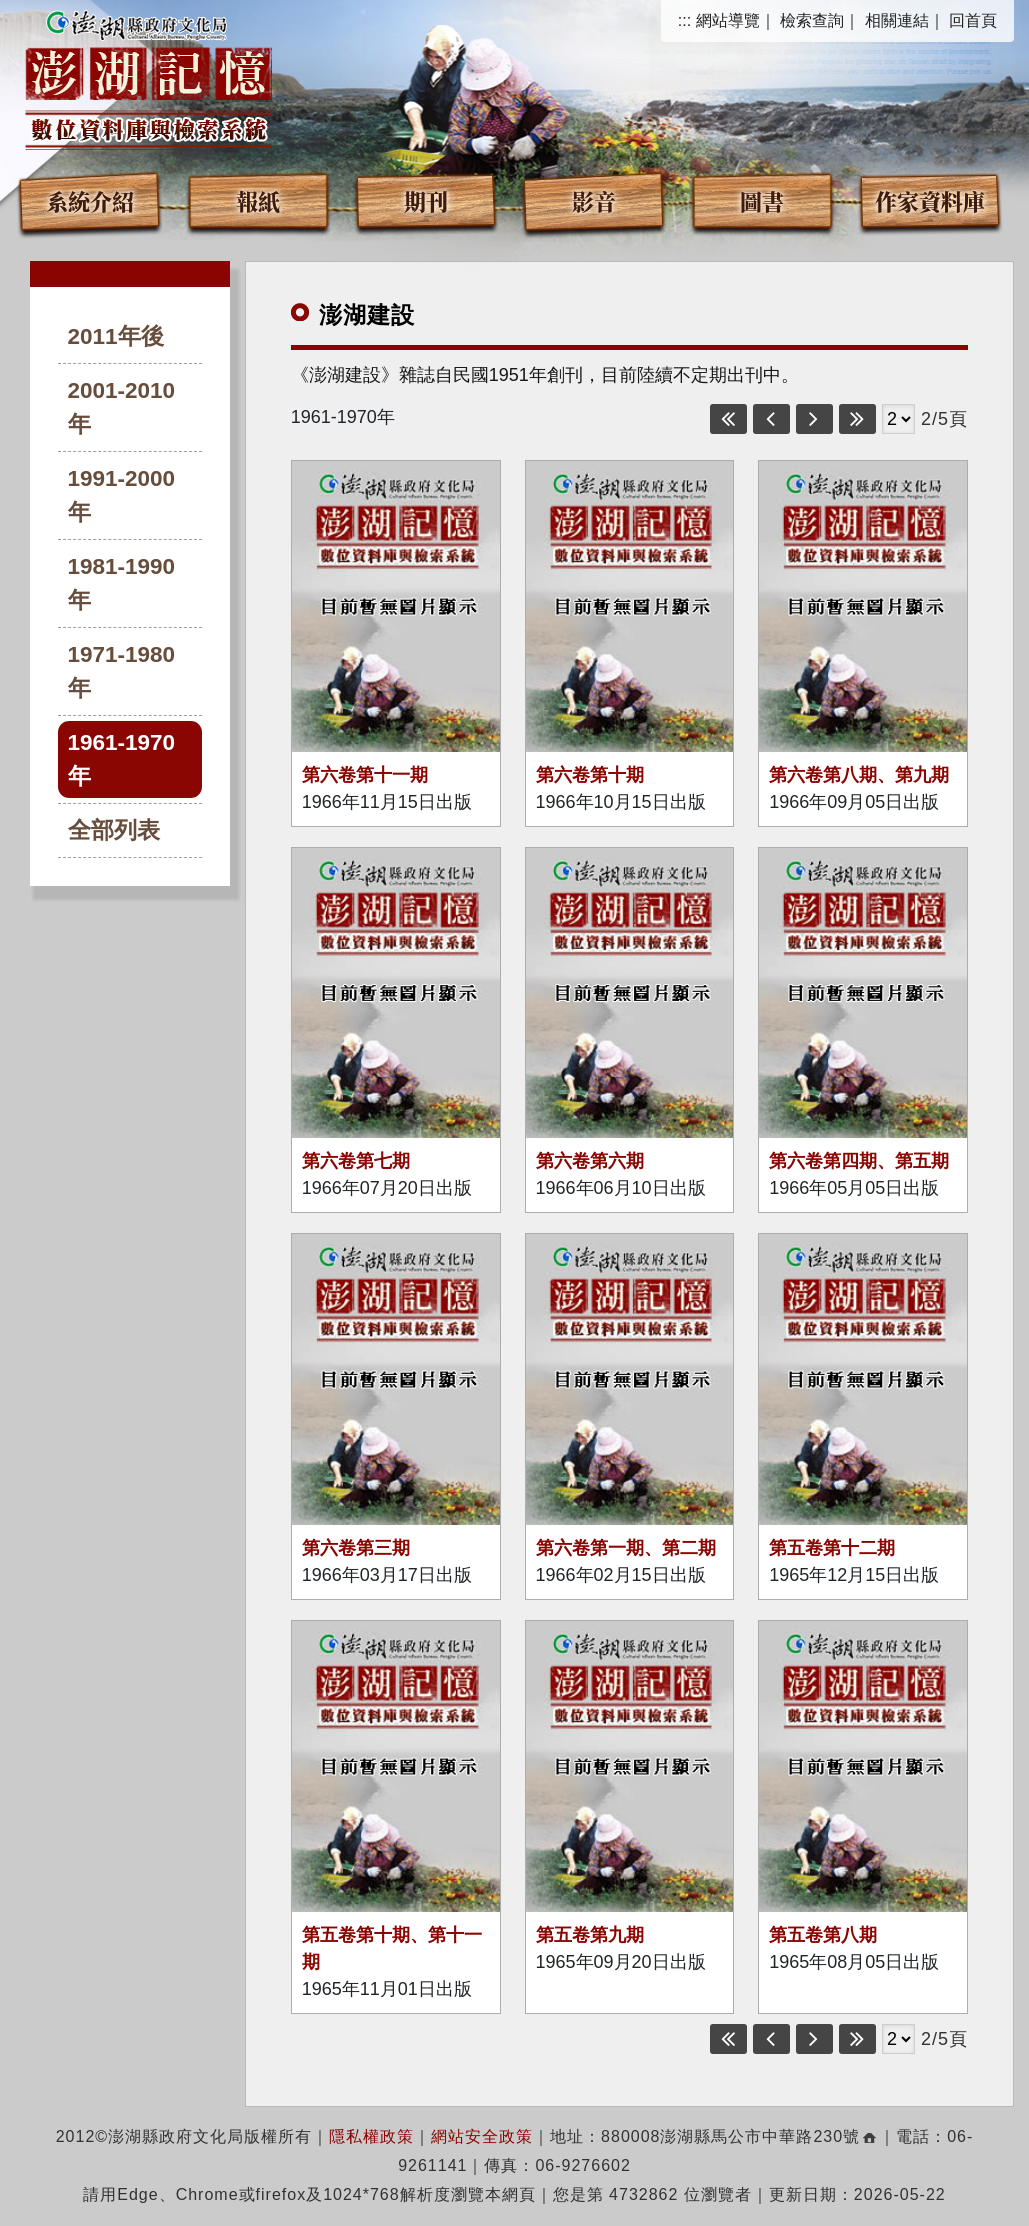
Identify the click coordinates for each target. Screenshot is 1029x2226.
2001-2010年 (122, 407)
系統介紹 (90, 200)
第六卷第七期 (356, 1161)
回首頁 (973, 20)
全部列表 (114, 830)
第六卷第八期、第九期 (859, 775)
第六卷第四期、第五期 (859, 1161)
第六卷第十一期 (365, 775)
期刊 (426, 200)
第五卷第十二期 (832, 1548)
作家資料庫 (930, 200)
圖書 (762, 200)
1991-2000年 (122, 495)
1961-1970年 (122, 759)
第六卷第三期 (356, 1548)
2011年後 (116, 336)
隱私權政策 (371, 2136)
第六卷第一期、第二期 (626, 1548)
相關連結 (897, 20)
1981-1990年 (122, 583)
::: (684, 20)
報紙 (258, 200)
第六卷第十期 (590, 775)
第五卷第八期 (823, 1935)
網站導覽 (728, 20)
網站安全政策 (482, 2136)
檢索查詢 (812, 20)
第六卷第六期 (590, 1161)
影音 (594, 200)
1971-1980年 (122, 671)
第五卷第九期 (590, 1935)
